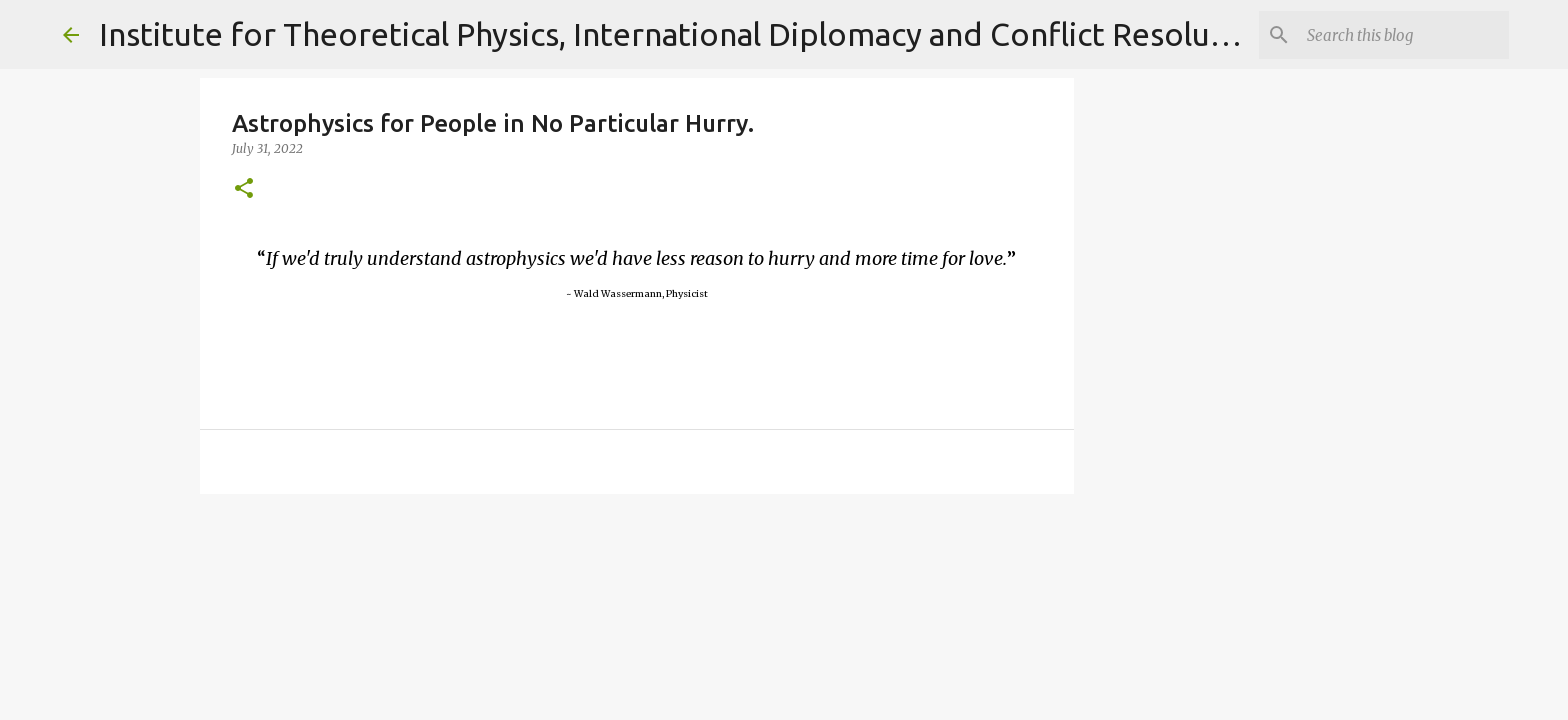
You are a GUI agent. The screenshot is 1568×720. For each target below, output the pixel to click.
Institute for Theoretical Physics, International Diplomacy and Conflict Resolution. (688, 34)
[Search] (1404, 35)
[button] (244, 189)
